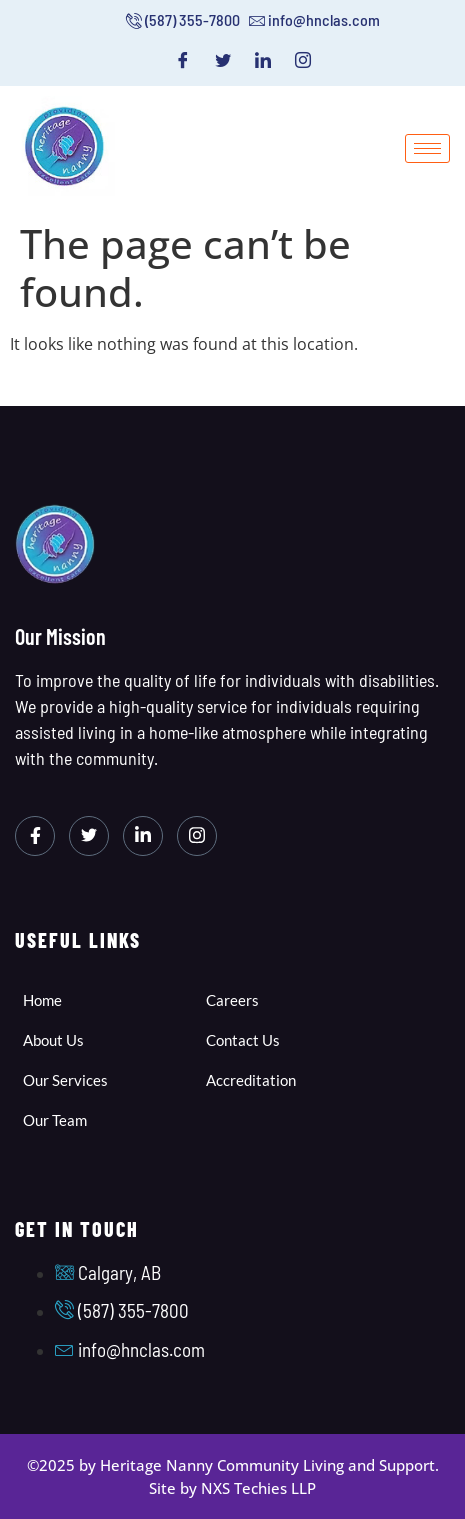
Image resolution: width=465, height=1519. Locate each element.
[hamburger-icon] (427, 148)
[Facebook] (183, 60)
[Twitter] (223, 60)
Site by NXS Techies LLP (232, 1488)
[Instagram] (303, 60)
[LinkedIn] (263, 60)
